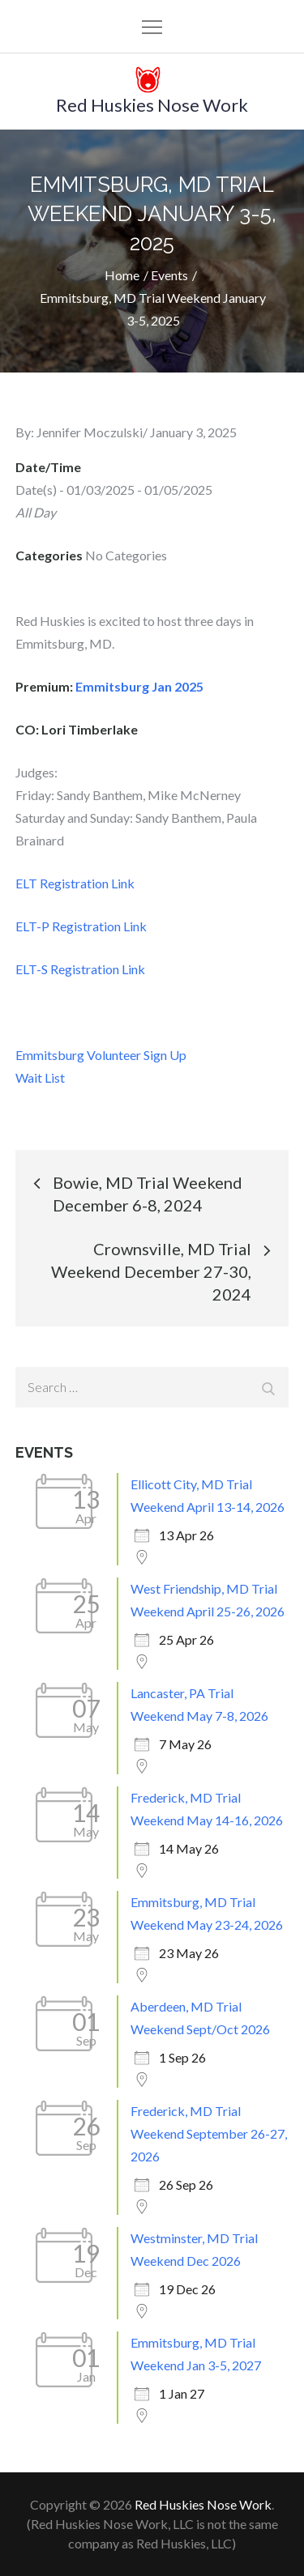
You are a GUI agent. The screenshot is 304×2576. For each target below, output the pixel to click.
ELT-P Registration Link (81, 926)
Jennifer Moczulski (89, 432)
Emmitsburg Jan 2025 (139, 686)
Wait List (40, 1077)
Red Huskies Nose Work (152, 105)
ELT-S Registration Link (80, 969)
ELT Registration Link (75, 883)
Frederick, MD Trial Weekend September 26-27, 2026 (209, 2133)
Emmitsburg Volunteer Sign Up (100, 1054)
